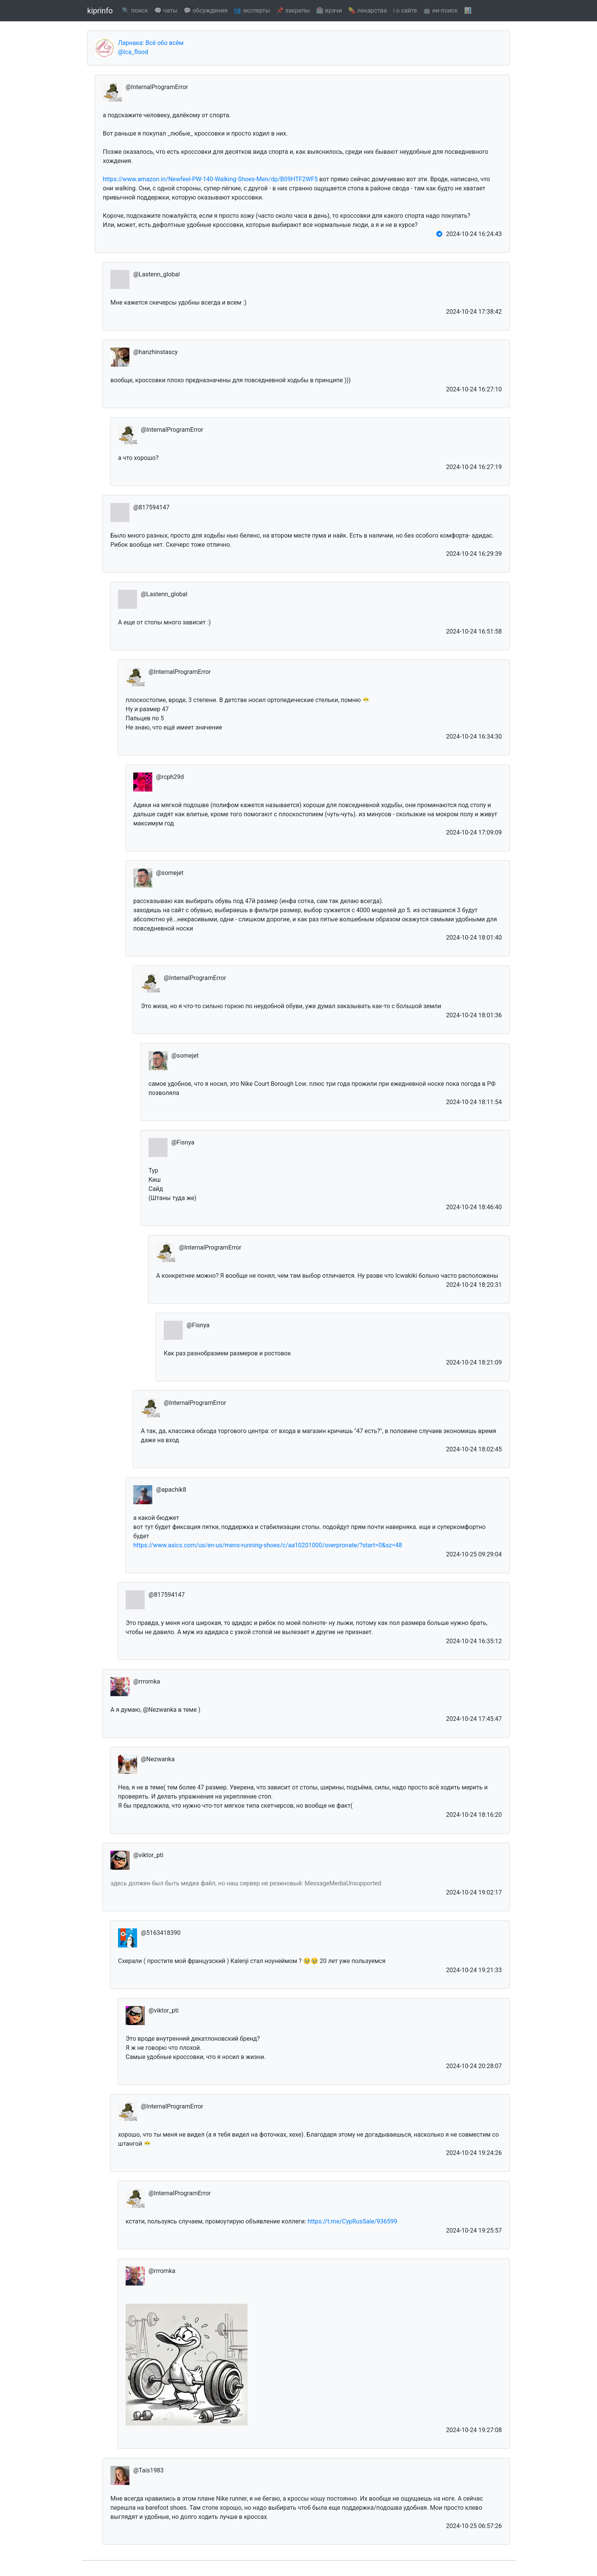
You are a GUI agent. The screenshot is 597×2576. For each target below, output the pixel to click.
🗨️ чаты (165, 10)
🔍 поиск (135, 10)
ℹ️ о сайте (405, 10)
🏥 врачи (329, 10)
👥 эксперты (252, 10)
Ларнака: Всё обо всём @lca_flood (151, 47)
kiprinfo (100, 10)
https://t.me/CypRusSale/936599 (352, 2221)
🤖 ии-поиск (440, 10)
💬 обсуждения (205, 10)
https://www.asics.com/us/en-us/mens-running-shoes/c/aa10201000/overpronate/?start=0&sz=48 (267, 1545)
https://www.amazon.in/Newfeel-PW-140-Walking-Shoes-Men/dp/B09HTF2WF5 (210, 179)
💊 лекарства (367, 10)
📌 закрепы (293, 10)
